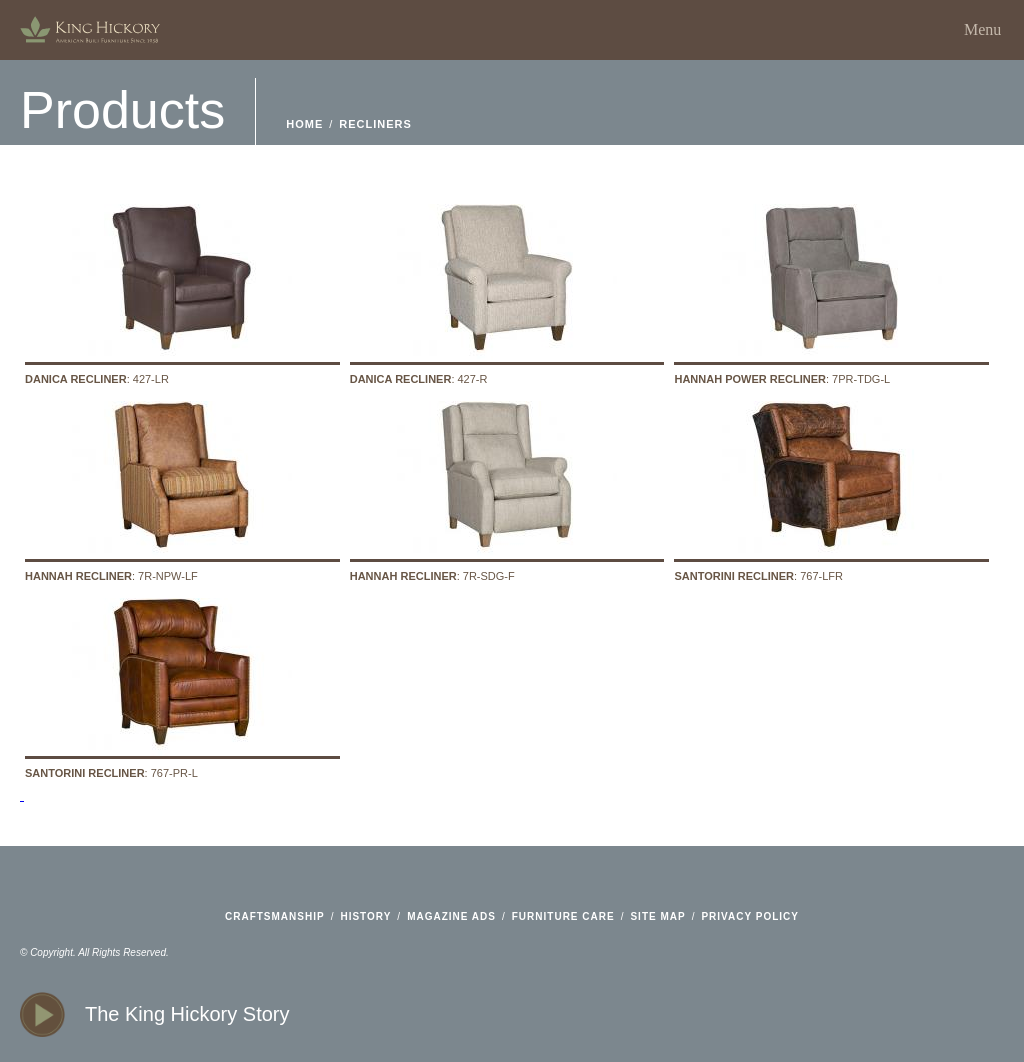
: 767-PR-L (182, 686)
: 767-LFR (831, 489)
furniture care (563, 916)
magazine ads (451, 916)
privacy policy (750, 916)
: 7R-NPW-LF (182, 489)
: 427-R (507, 292)
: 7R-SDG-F (507, 489)
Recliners (375, 124)
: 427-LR (182, 292)
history (365, 916)
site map (657, 916)
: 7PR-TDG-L (831, 292)
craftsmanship (275, 916)
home (90, 30)
